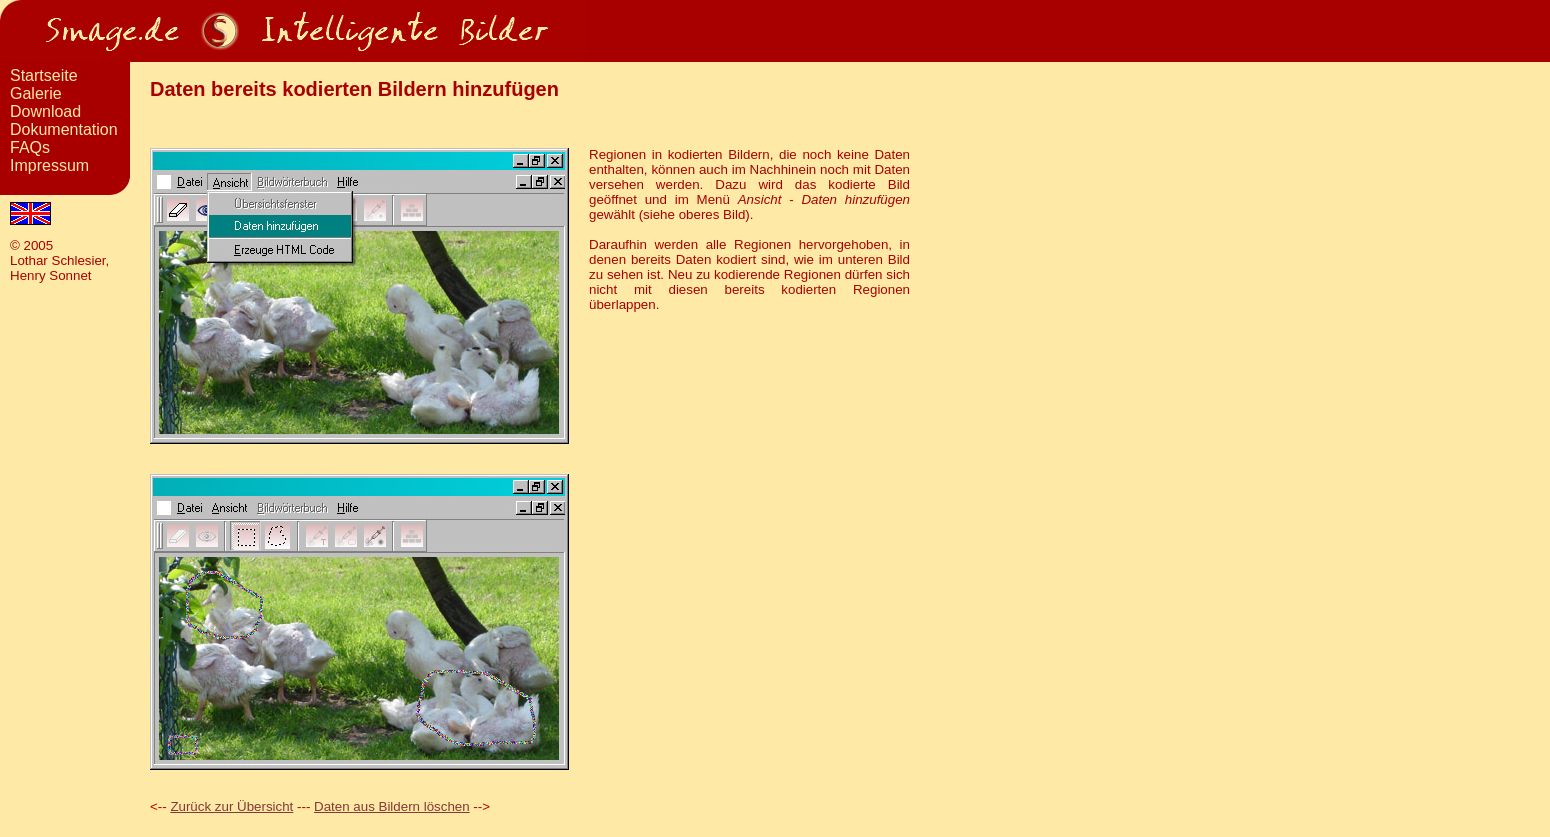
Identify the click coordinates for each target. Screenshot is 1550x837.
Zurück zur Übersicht (231, 806)
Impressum (49, 165)
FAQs (30, 147)
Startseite (44, 75)
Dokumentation (64, 129)
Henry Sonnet (51, 275)
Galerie (36, 93)
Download (45, 111)
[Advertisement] (65, 791)
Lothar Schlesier (58, 260)
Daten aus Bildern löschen (392, 806)
